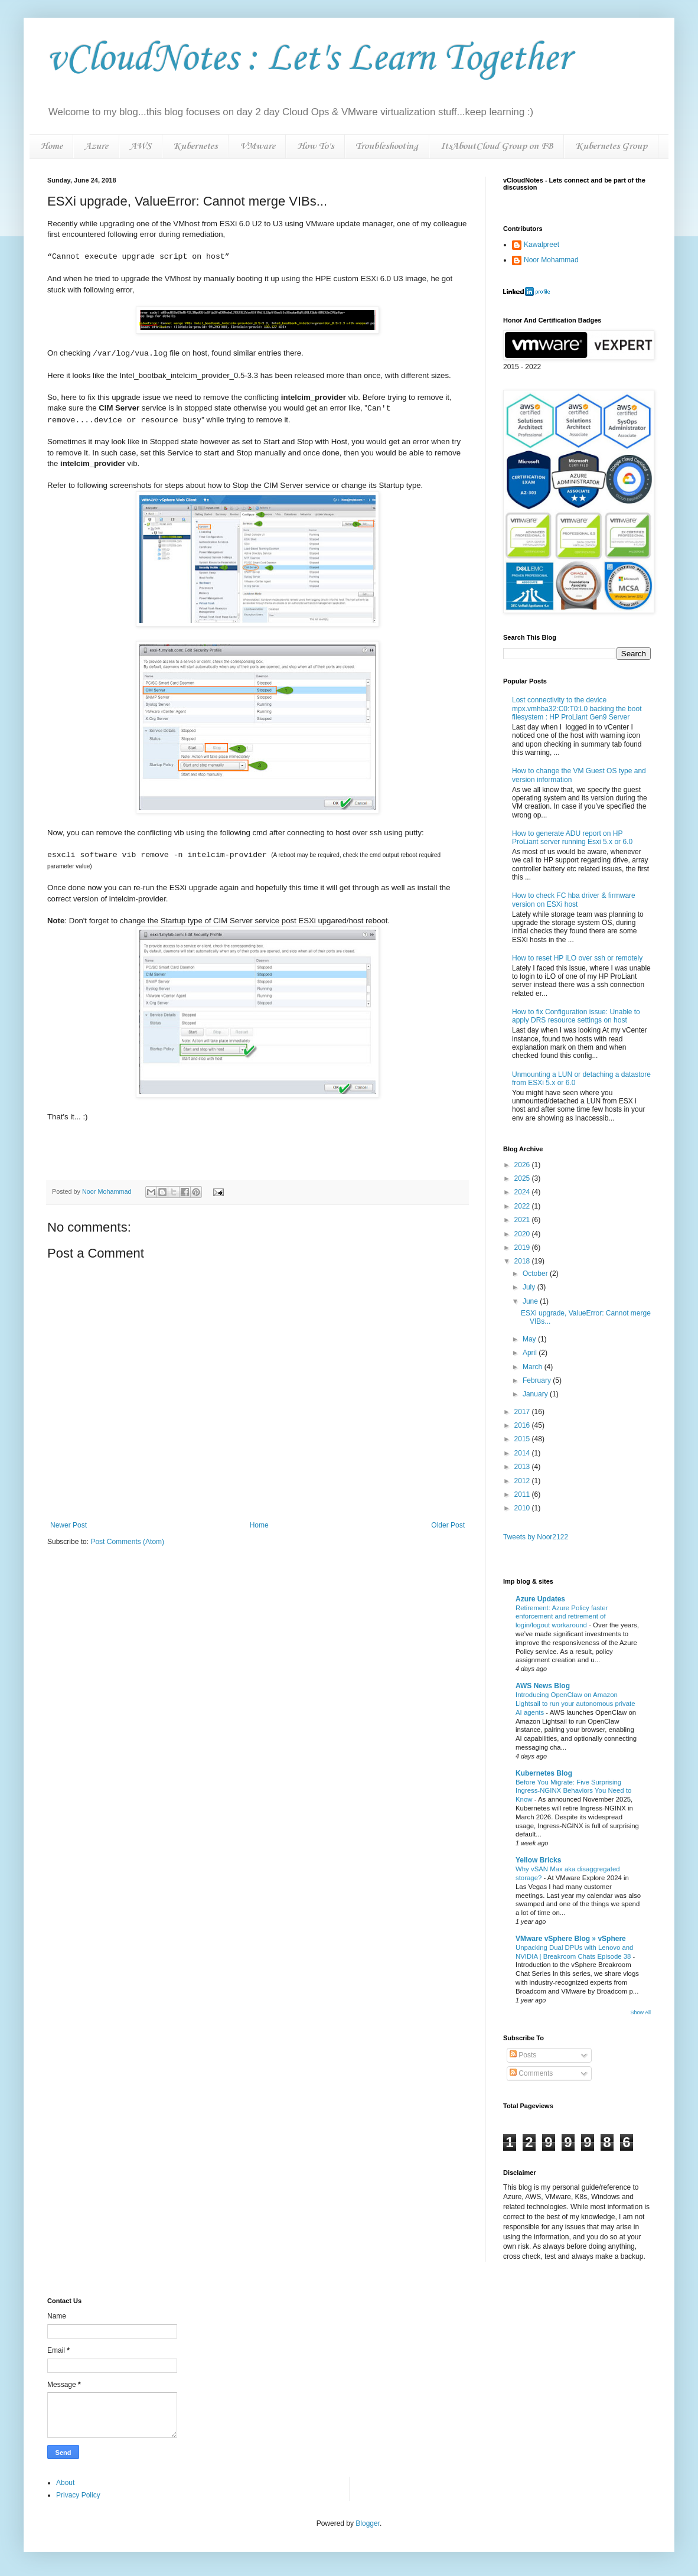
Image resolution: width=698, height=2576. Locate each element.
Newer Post (68, 1525)
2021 (523, 1220)
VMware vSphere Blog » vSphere (571, 1939)
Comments (531, 2073)
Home (51, 146)
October (536, 1273)
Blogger (367, 2523)
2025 (523, 1178)
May (530, 1339)
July (530, 1287)
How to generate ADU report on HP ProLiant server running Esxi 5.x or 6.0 (572, 837)
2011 (523, 1494)
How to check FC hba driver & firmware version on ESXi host (573, 899)
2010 (523, 1508)
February (538, 1380)
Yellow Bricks (538, 1860)
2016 (523, 1425)
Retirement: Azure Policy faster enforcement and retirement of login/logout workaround (562, 1616)
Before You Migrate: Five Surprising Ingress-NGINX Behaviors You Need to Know (573, 1791)
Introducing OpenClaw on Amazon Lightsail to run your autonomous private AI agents (575, 1703)
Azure (96, 146)
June (531, 1301)
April (531, 1353)
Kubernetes (195, 146)
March (533, 1367)
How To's (315, 146)
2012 (523, 1481)
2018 (523, 1261)
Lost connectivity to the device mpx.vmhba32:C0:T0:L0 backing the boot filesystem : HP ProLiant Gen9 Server (576, 708)
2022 (523, 1206)
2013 (523, 1467)
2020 (523, 1234)
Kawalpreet (541, 244)
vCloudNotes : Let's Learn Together (308, 59)
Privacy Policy (78, 2495)
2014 (523, 1453)
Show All (640, 2012)
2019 (523, 1247)
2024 (523, 1192)
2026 (523, 1165)
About (65, 2483)
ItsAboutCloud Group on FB (497, 146)
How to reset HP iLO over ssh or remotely (577, 958)
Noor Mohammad (551, 260)
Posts (523, 2055)
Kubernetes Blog (544, 1773)
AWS (140, 146)
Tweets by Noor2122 (535, 1537)
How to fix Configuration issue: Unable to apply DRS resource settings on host (576, 1016)
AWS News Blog (543, 1686)
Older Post (448, 1525)
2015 (523, 1439)
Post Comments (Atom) (127, 1542)
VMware (257, 146)
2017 (523, 1412)
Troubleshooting (386, 146)
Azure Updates (540, 1599)
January (536, 1394)
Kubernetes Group (611, 146)
